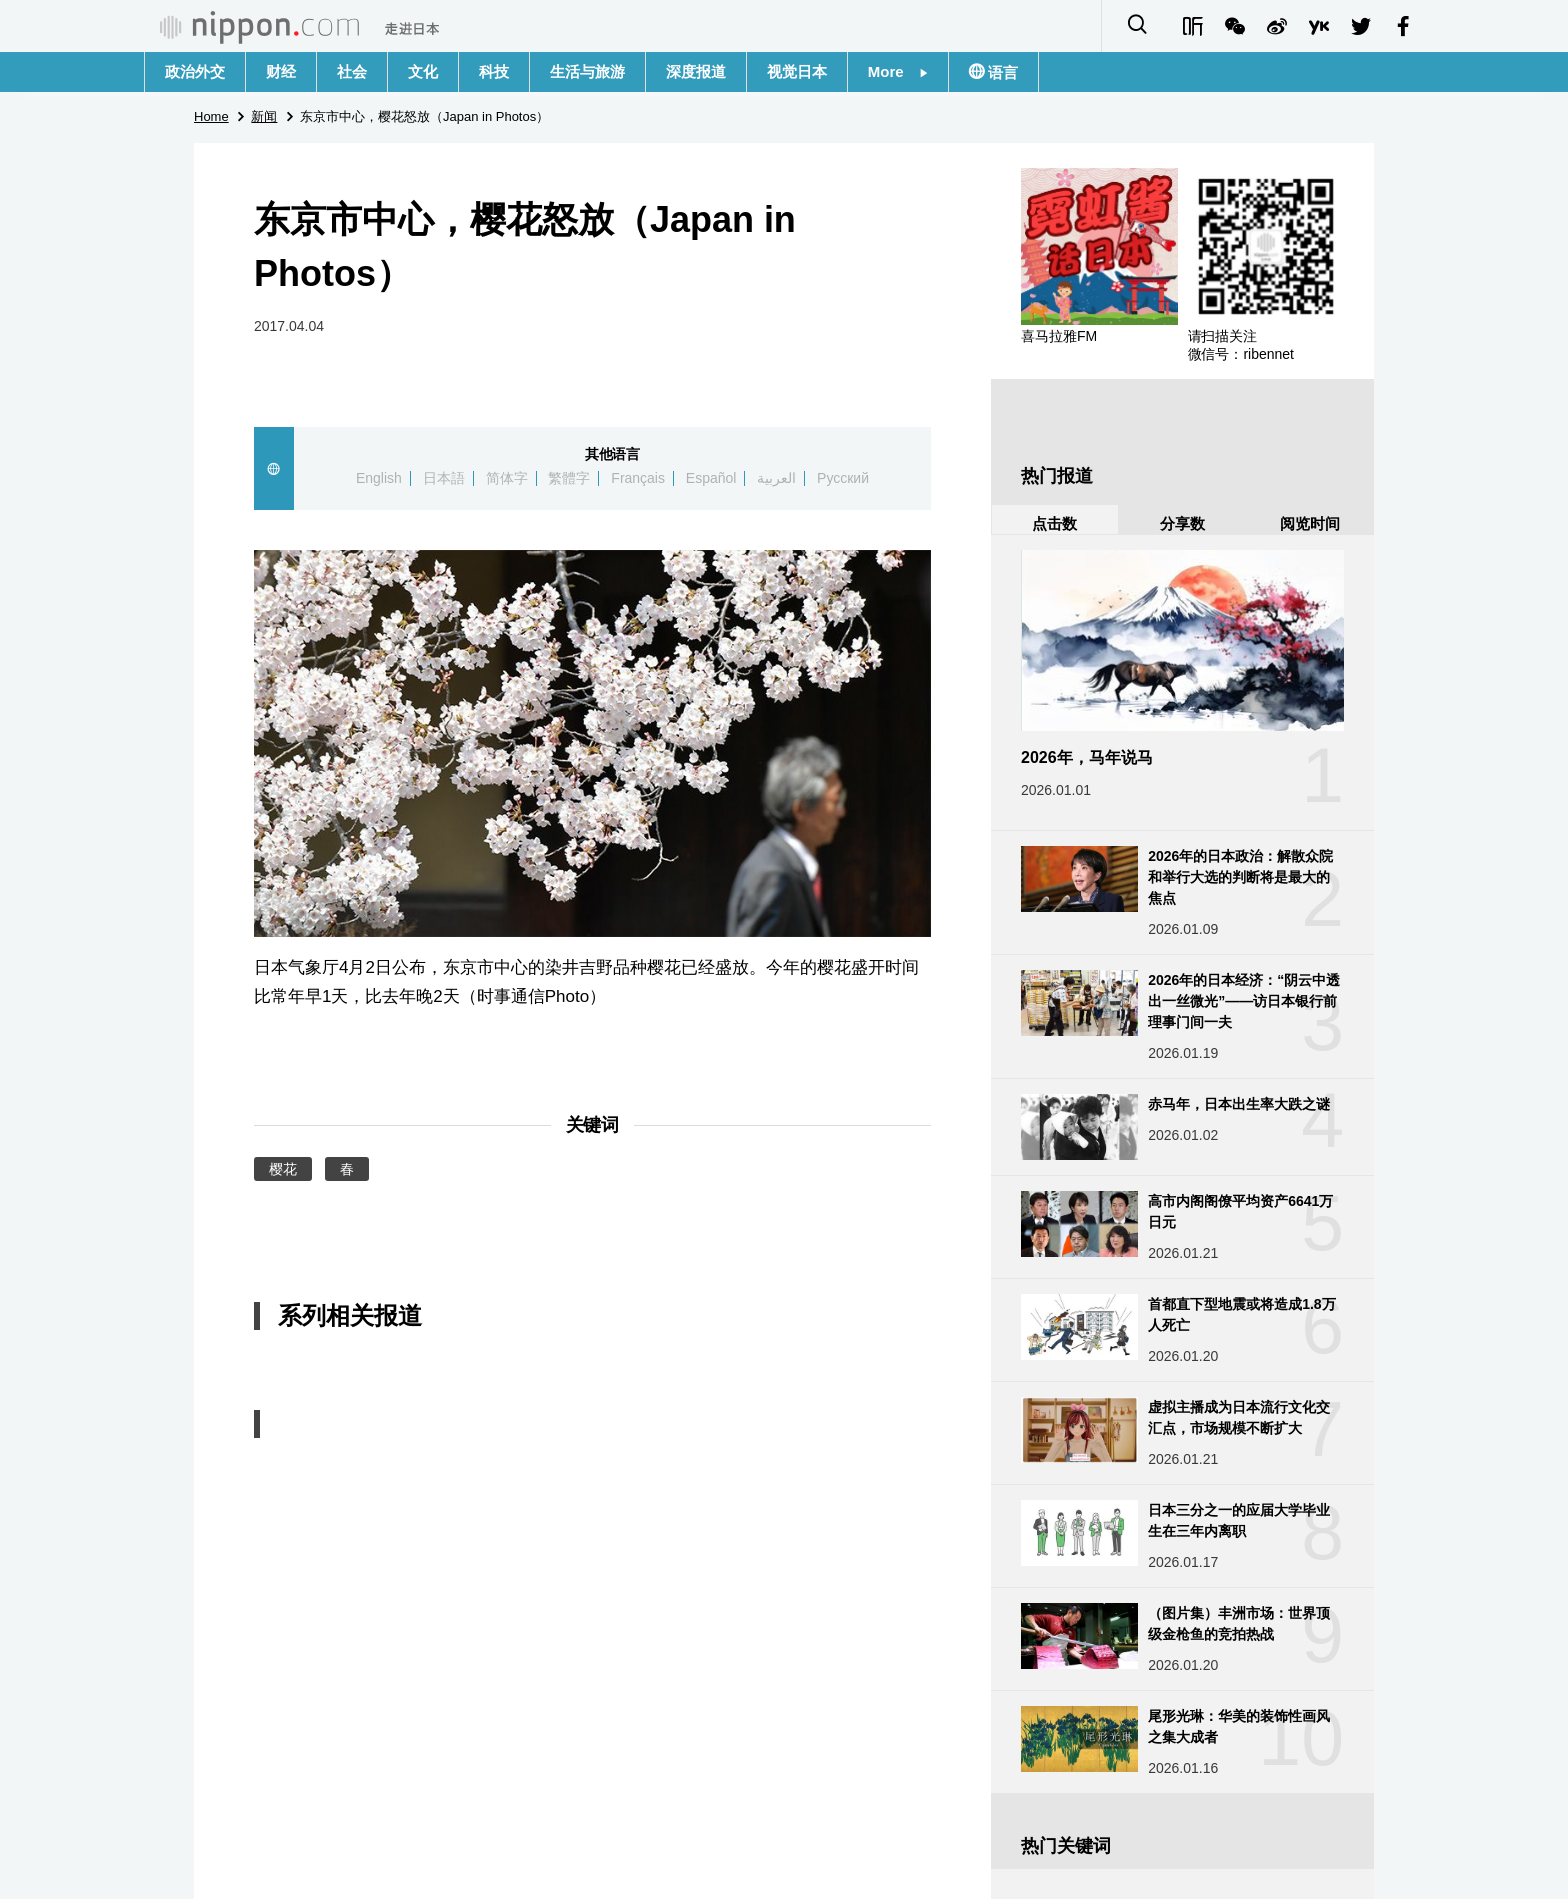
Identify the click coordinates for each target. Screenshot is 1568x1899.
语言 (1001, 72)
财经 (281, 71)
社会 (352, 71)
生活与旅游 (587, 71)
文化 (423, 71)
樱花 (283, 1169)
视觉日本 (797, 71)
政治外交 (195, 71)
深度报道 (696, 71)
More (898, 71)
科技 (494, 71)
